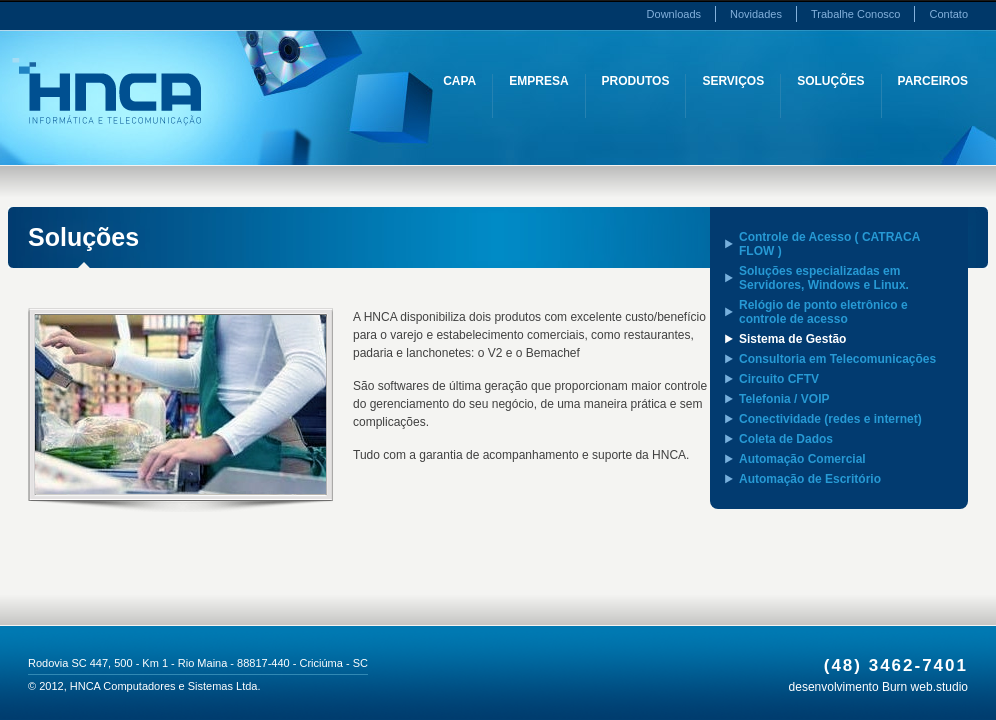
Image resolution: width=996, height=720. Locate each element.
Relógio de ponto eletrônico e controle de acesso (823, 312)
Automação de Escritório (810, 479)
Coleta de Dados (786, 439)
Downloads (674, 14)
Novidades (756, 14)
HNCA (106, 92)
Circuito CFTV (779, 379)
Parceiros (933, 81)
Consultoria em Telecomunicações (837, 359)
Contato (948, 14)
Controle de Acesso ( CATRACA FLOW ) (829, 244)
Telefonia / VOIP (784, 399)
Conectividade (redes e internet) (830, 419)
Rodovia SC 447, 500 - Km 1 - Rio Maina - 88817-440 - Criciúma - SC (198, 663)
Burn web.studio (925, 687)
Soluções (830, 81)
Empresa (538, 81)
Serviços (733, 81)
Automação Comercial (802, 459)
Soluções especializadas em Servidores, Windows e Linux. (824, 278)
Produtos (636, 81)
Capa (459, 81)
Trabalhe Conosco (855, 14)
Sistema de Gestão (792, 339)
